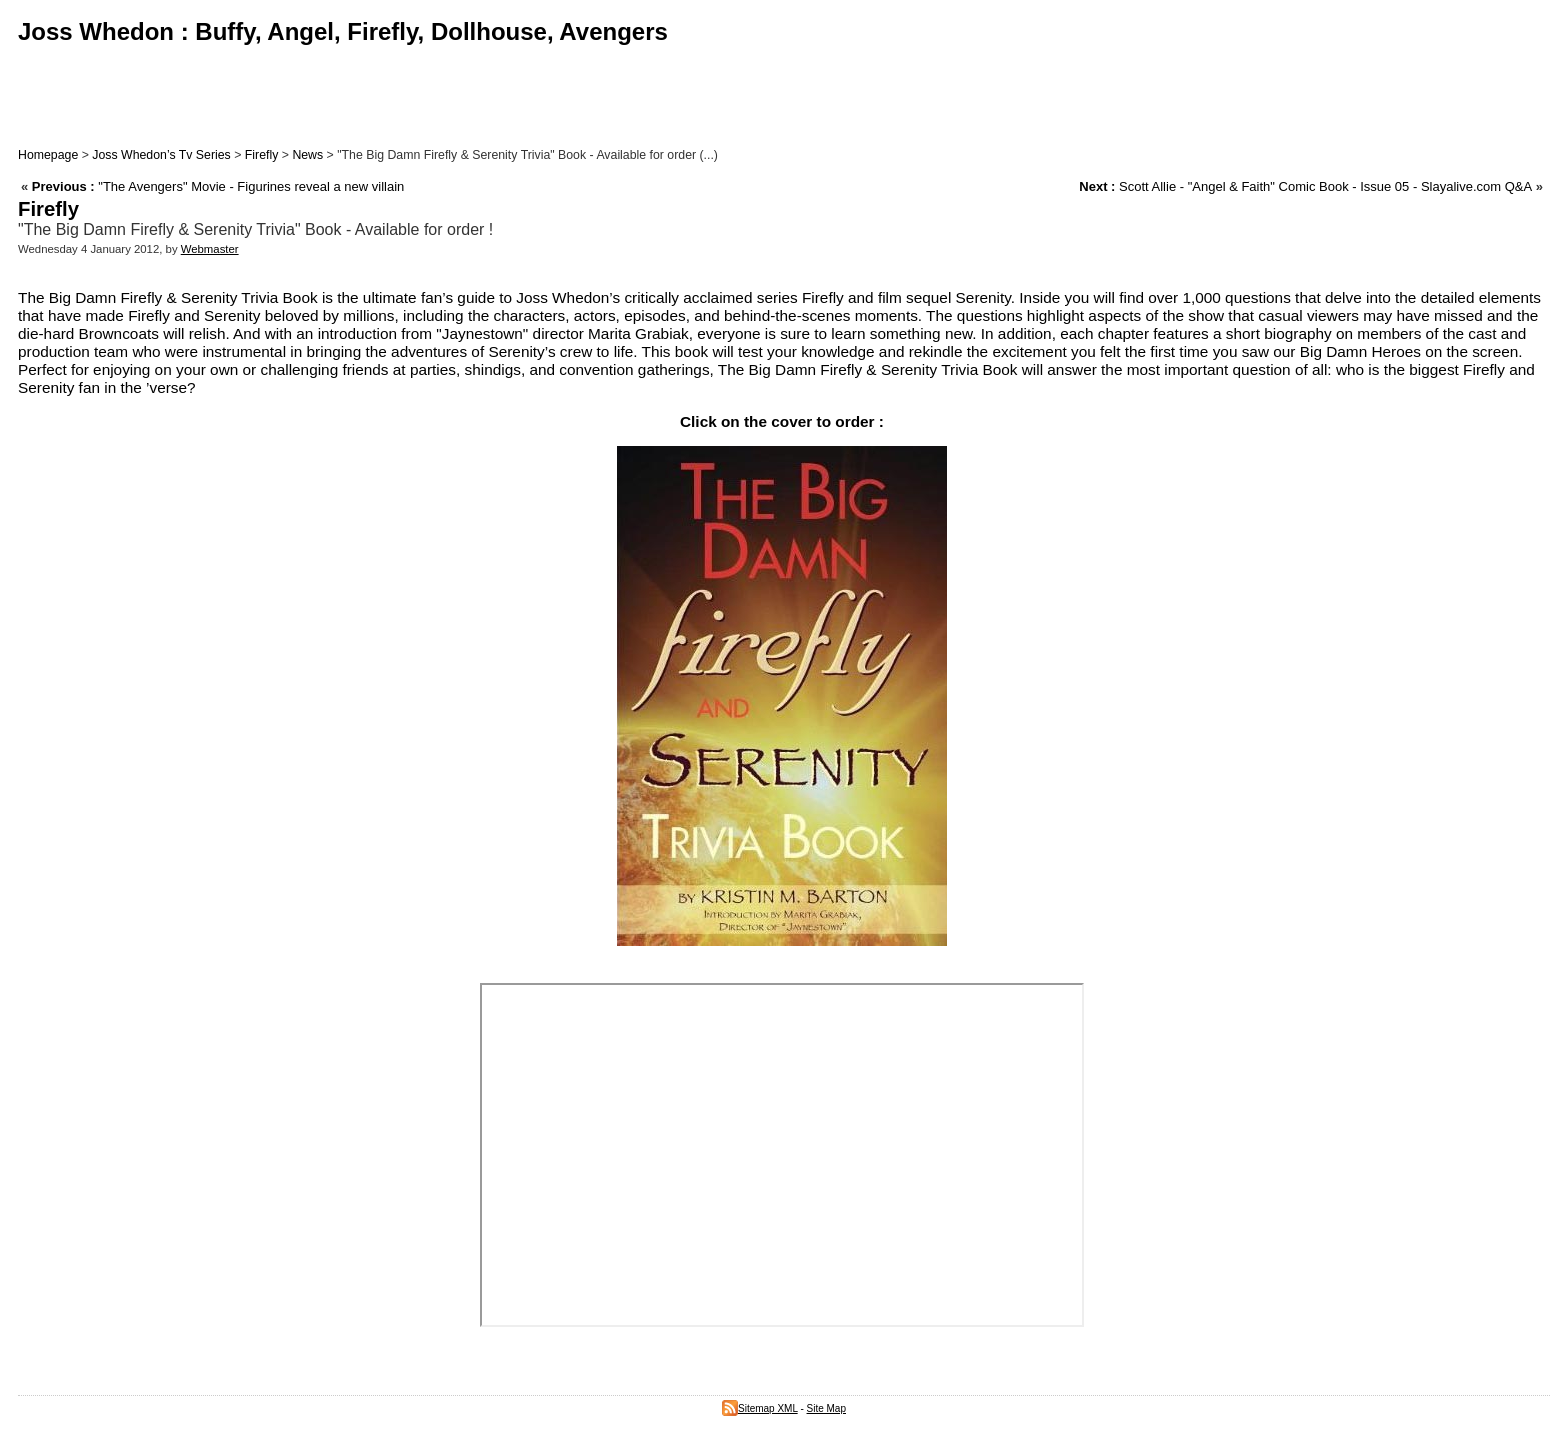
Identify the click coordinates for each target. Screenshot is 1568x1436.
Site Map (826, 1408)
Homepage (48, 155)
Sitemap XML (760, 1408)
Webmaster (210, 249)
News (307, 155)
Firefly (262, 155)
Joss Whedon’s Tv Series (161, 155)
